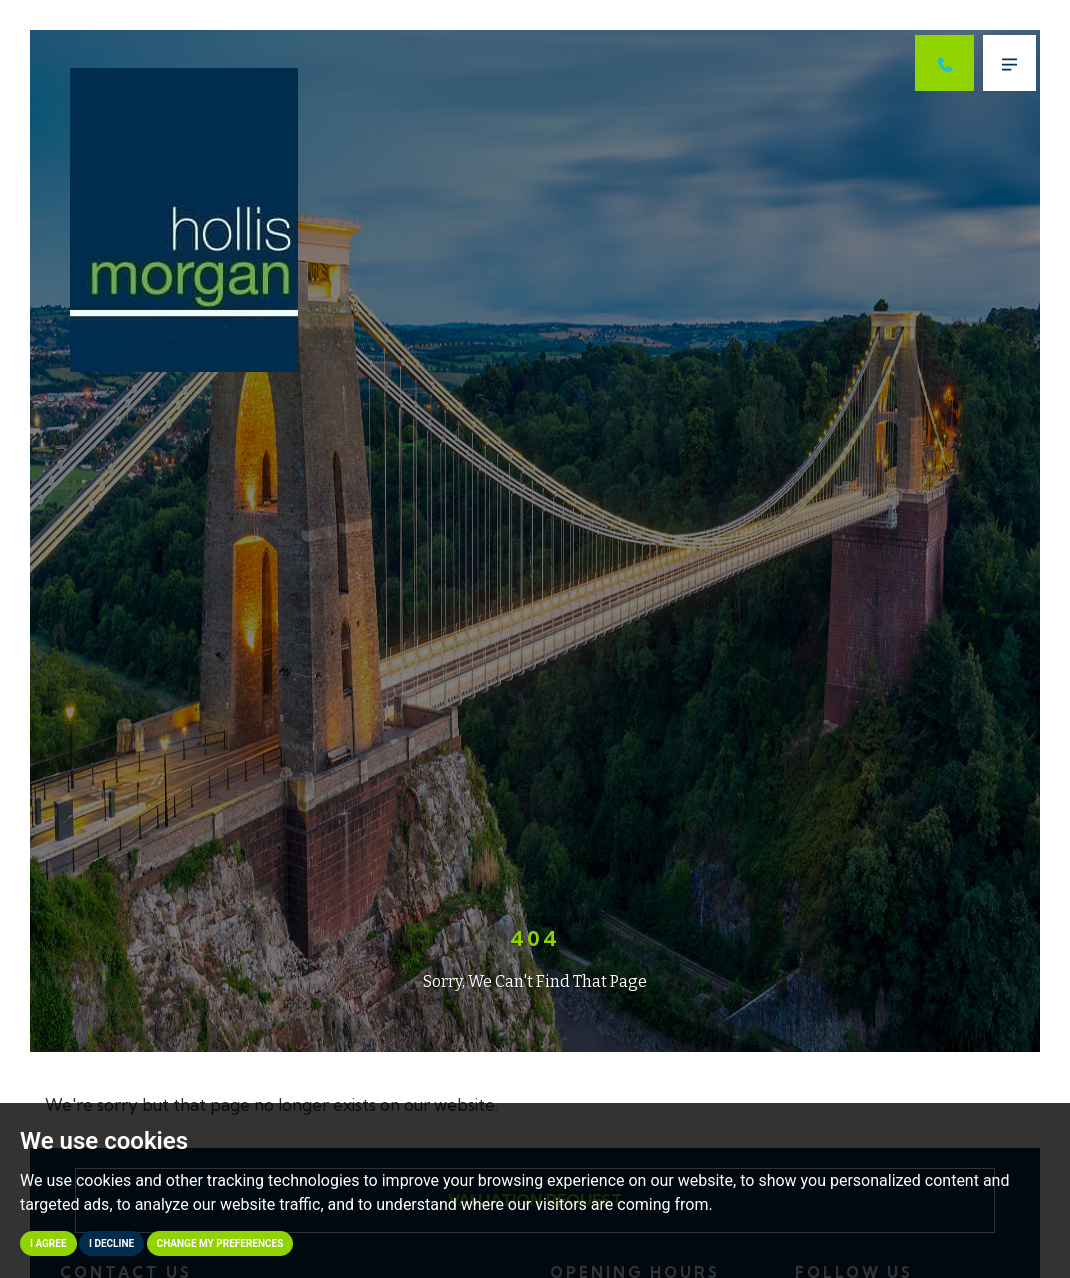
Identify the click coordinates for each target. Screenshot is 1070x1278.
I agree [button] (48, 1243)
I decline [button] (111, 1243)
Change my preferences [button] (220, 1243)
